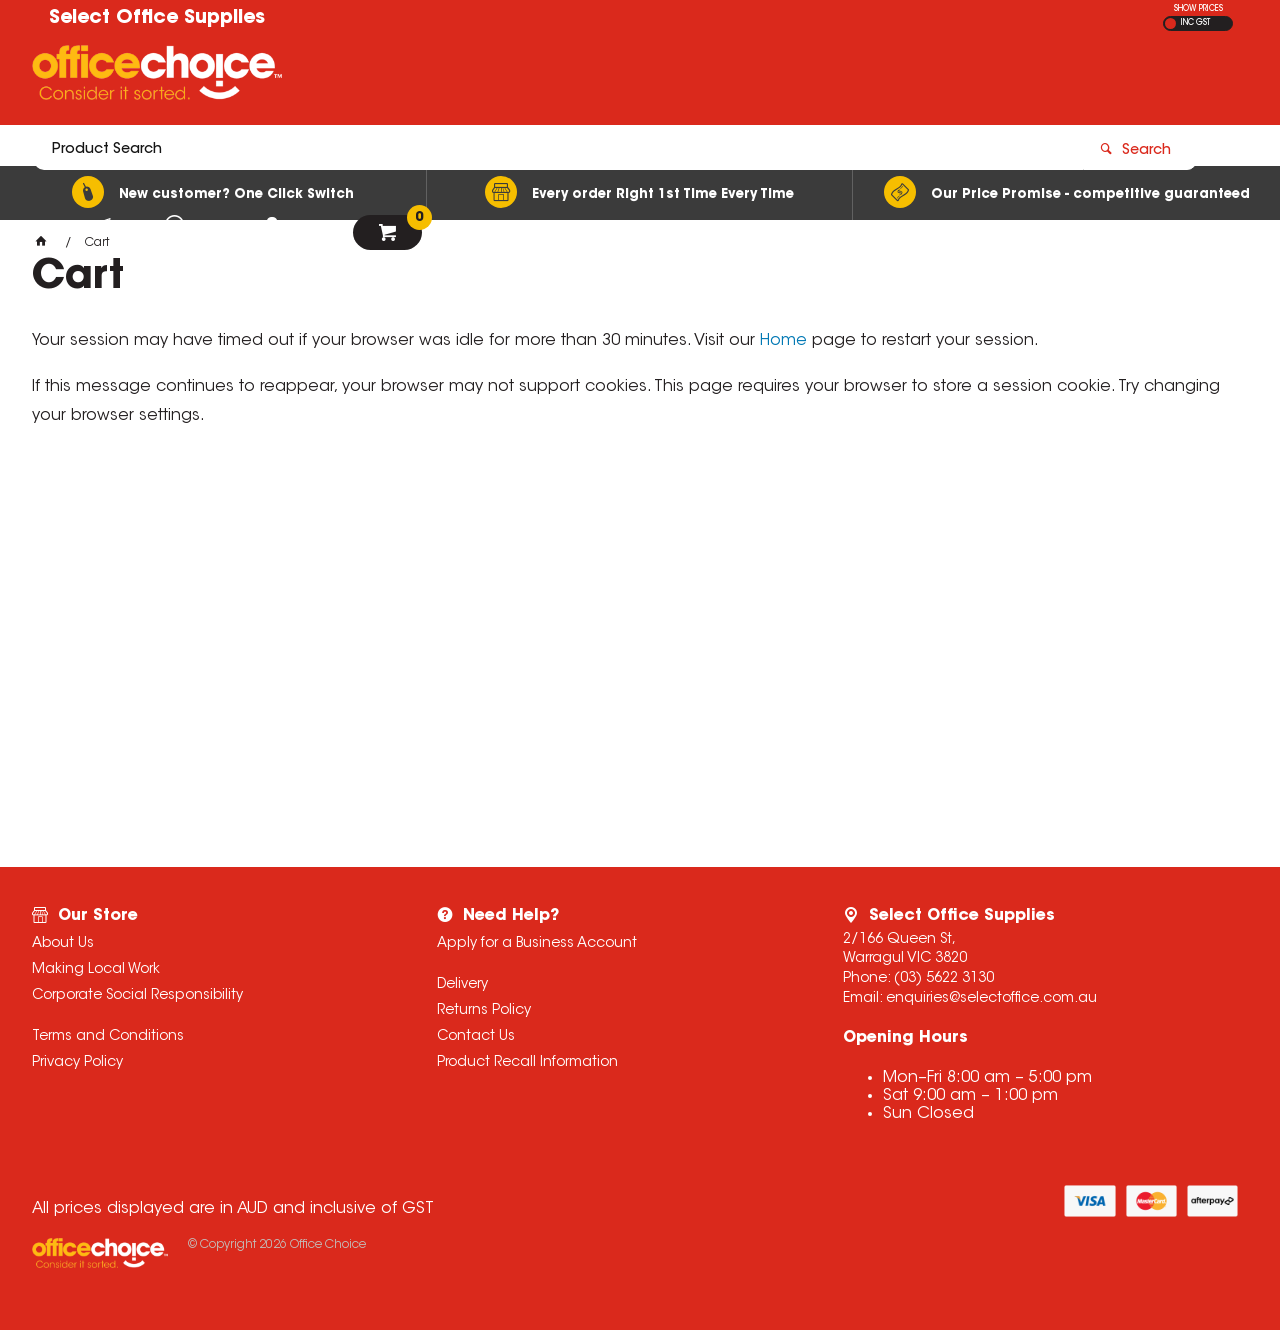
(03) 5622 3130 (944, 979)
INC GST (1195, 23)
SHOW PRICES (1198, 9)
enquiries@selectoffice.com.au (991, 999)
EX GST (1170, 23)
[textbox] (523, 77)
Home (783, 341)
